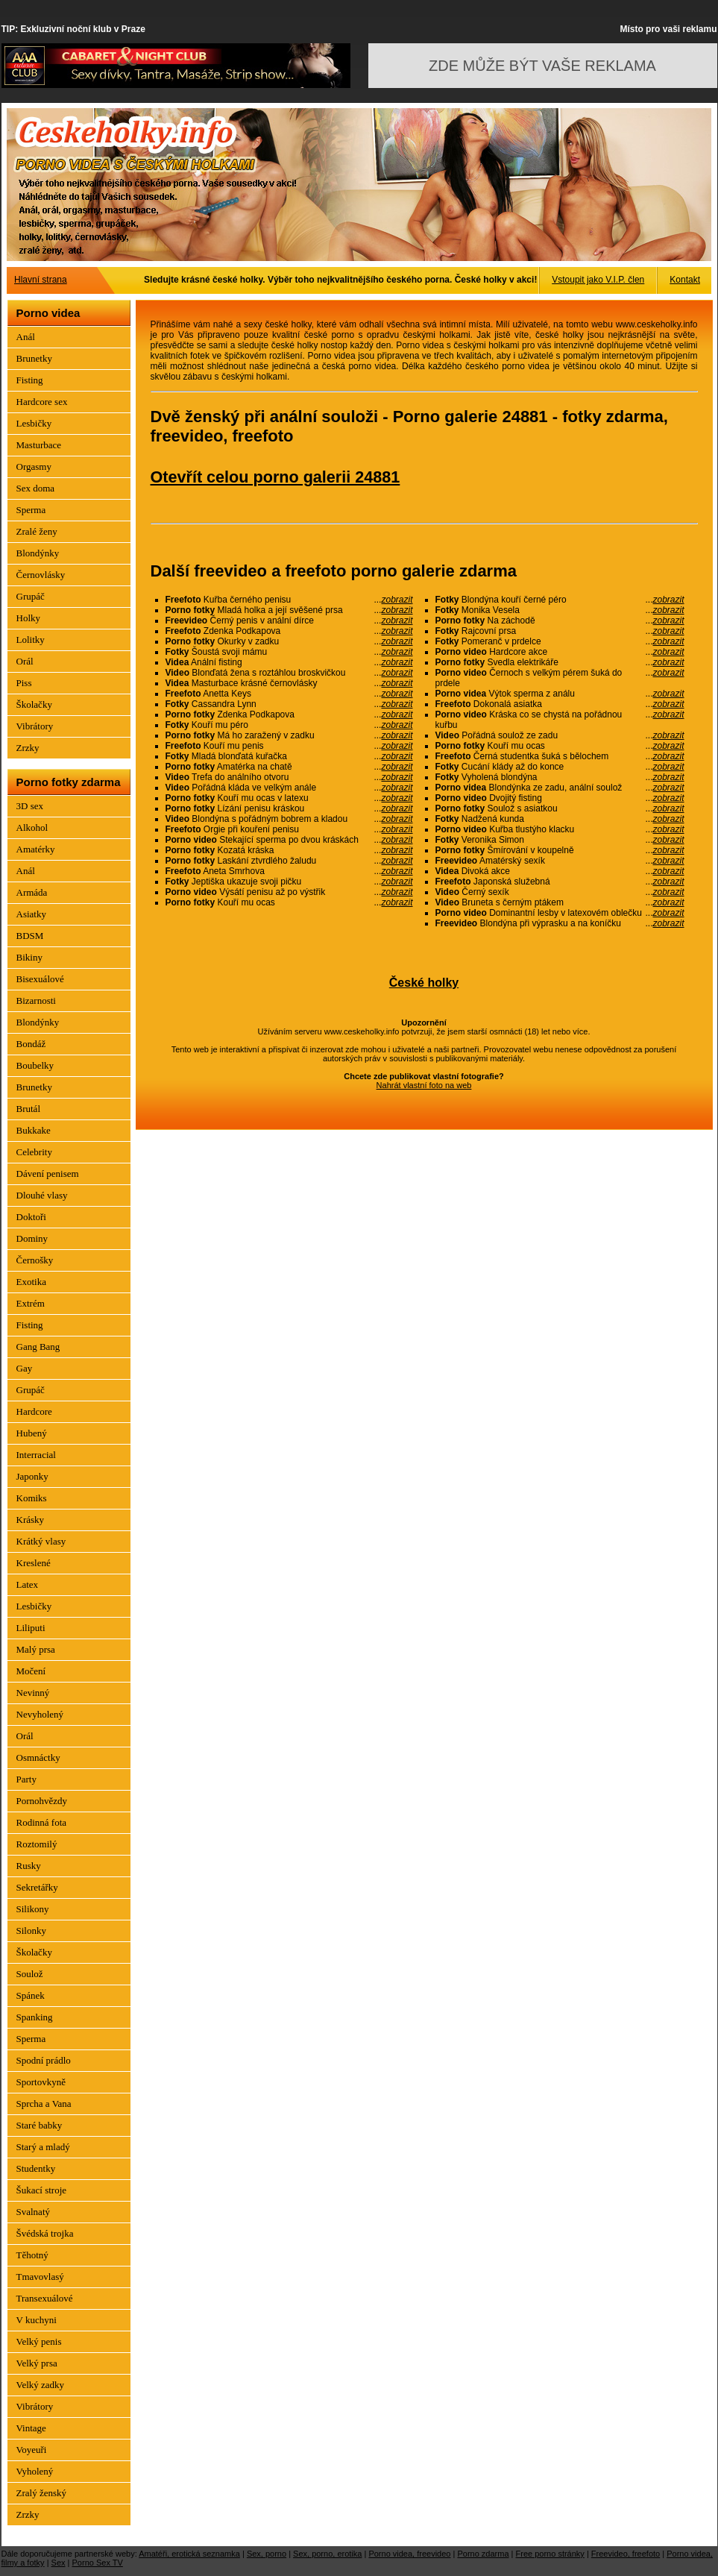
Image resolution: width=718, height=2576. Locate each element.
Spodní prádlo (43, 2060)
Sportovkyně (41, 2081)
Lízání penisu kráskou (289, 808)
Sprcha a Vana (44, 2103)
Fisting (29, 380)
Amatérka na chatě (289, 766)
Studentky (36, 2168)
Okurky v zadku (289, 641)
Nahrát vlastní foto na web (424, 1085)
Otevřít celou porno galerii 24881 (275, 477)
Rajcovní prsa (559, 631)
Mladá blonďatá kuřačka (289, 756)
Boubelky (35, 1065)
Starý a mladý (43, 2146)
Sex (58, 2562)
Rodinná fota (41, 1822)
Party (26, 1779)
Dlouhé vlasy (42, 1195)
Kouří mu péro (289, 725)
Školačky (34, 704)
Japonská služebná (559, 881)
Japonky (32, 1476)
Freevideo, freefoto (625, 2553)
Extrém (30, 1303)
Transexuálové (44, 2298)
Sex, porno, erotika (327, 2553)
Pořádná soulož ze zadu (559, 735)
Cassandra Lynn (289, 704)
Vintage (31, 2428)
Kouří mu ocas (289, 902)
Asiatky (31, 914)
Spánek (30, 1995)
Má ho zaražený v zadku (289, 735)
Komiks (31, 1498)
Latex (27, 1584)
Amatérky (35, 849)
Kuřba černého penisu (289, 599)
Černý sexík (559, 892)
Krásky (30, 1519)
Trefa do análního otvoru (289, 777)
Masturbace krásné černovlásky (289, 683)
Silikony (32, 1908)
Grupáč (30, 596)
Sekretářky (37, 1887)
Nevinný (33, 1692)
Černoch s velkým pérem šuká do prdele (559, 677)
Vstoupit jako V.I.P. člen (598, 279)
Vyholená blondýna (559, 777)
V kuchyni (36, 2319)
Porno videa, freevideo (409, 2553)
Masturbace (39, 444)
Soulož (29, 1973)
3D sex (29, 805)
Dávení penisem (47, 1173)
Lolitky (30, 639)
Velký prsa (36, 2363)
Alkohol (32, 827)
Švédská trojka (45, 2233)
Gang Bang (38, 1346)
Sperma (31, 509)
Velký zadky (40, 2384)
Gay (24, 1368)
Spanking (34, 2017)
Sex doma (35, 488)
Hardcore (34, 1411)
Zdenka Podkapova (289, 631)
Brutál (28, 1108)
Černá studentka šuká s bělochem (559, 756)
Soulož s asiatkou (559, 808)
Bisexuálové (40, 978)
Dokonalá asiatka (559, 704)
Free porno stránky (550, 2553)
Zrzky (28, 747)
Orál (25, 661)
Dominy (32, 1238)
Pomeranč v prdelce (559, 641)
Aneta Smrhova (289, 871)
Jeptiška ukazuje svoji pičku (289, 881)
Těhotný (32, 2255)
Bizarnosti (36, 1000)
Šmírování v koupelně (559, 850)
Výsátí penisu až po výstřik (289, 892)
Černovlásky (41, 574)
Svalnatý (33, 2211)
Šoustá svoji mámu (289, 652)
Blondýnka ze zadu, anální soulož (559, 787)
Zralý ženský (41, 2492)
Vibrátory (35, 726)
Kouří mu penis (289, 746)
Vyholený (35, 2471)
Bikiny (29, 957)
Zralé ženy (36, 531)
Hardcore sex (42, 401)
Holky (28, 617)
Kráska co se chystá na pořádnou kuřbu (559, 719)
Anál (25, 336)
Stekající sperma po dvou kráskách (289, 840)
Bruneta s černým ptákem (559, 902)
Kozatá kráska (289, 850)
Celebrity (34, 1151)
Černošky (35, 1260)
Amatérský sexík (559, 860)
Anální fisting (289, 662)
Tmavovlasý (40, 2276)
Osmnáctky (38, 1757)
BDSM (30, 935)
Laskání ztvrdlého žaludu (289, 860)
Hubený (31, 1433)
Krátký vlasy (41, 1541)
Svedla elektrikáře (559, 662)
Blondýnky (38, 553)
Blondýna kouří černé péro (559, 599)
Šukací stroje (41, 2190)
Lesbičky (34, 423)
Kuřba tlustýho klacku (559, 829)
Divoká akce (559, 871)
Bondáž (31, 1043)
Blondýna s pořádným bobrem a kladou (289, 819)
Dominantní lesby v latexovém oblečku (559, 913)
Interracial (36, 1454)
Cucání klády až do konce (559, 766)
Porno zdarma (482, 2553)
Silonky (31, 1930)
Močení (31, 1671)
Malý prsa (35, 1649)
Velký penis (39, 2341)
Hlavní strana (40, 279)
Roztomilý (36, 1844)
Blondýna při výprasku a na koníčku (559, 923)
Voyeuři (31, 2449)
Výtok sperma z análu (559, 693)
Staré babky (39, 2125)
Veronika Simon (559, 840)
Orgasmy (33, 466)
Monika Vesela (559, 610)
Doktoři (31, 1216)
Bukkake (33, 1130)
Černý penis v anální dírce (289, 620)
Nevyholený (40, 1714)
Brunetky (34, 358)
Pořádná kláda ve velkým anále (289, 787)
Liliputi (30, 1627)
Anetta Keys (289, 693)
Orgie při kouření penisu (289, 829)
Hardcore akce (559, 652)
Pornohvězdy (42, 1800)
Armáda (32, 892)
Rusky (28, 1865)
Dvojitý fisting (559, 798)
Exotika (31, 1281)
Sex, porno (266, 2553)
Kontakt (685, 279)
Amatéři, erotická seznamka (189, 2553)
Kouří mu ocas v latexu (289, 798)
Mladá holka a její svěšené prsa (289, 610)
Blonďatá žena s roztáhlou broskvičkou (289, 672)
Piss (24, 682)
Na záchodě (559, 620)
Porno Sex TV (97, 2562)
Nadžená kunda (559, 819)
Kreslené (33, 1562)
